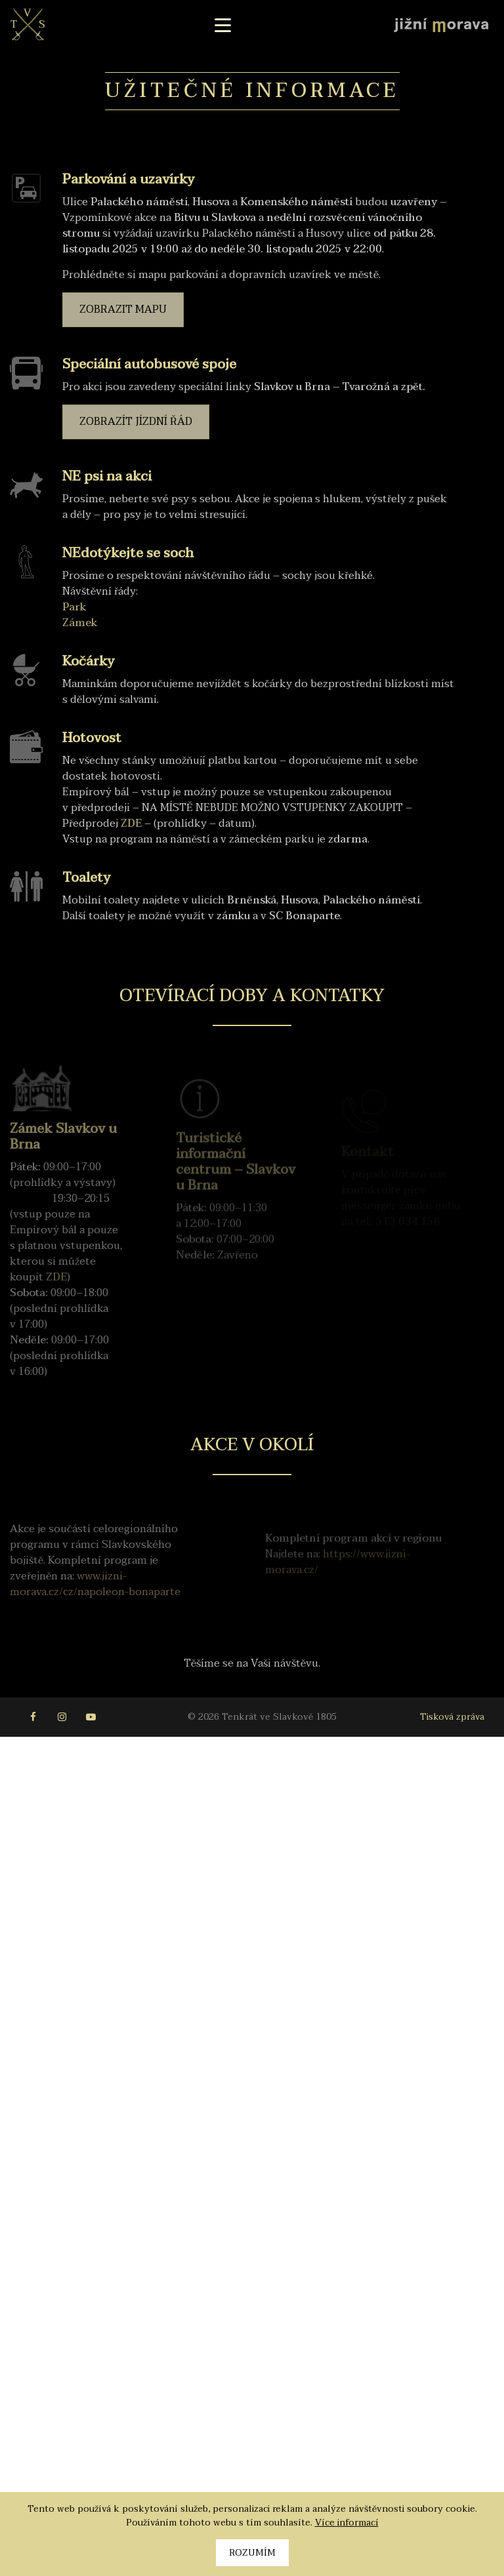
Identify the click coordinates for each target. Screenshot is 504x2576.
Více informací (347, 2522)
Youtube (90, 1717)
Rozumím (252, 2552)
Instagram (62, 1717)
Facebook (33, 1717)
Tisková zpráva (452, 1716)
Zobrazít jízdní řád (135, 421)
